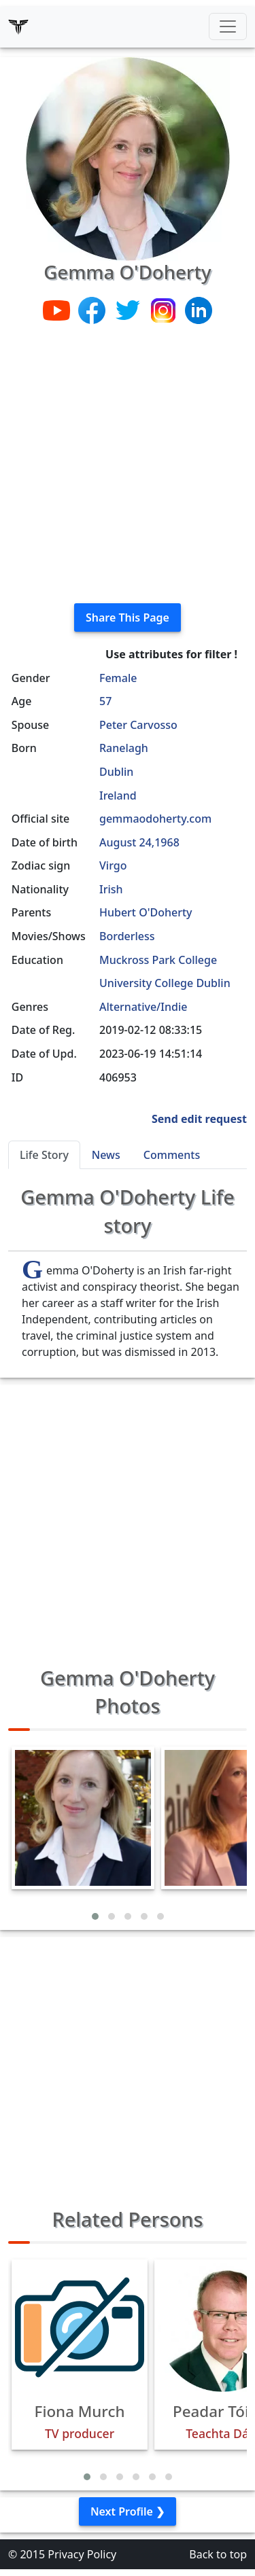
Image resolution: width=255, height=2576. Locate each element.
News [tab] (106, 1154)
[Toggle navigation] (228, 26)
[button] (95, 1916)
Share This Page (127, 617)
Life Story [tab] (44, 1154)
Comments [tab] (171, 1154)
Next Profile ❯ (127, 2511)
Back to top (218, 2554)
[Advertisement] (127, 465)
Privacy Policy (82, 2554)
